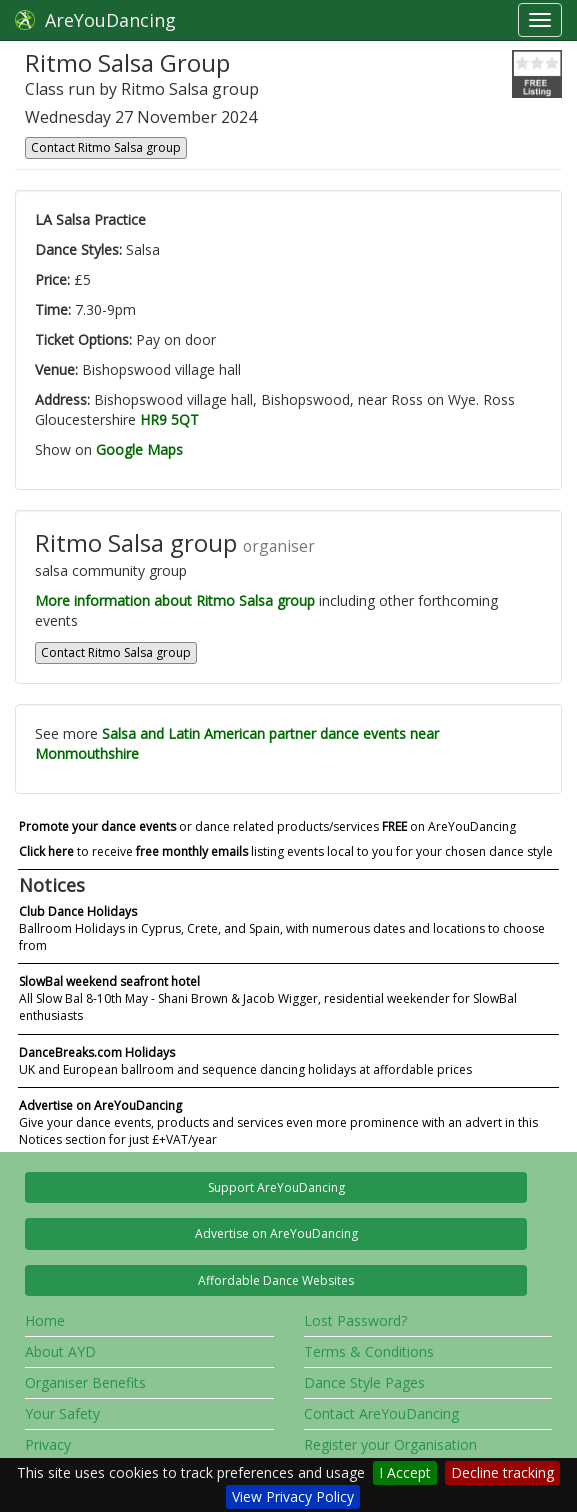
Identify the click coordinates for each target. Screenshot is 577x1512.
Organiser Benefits (85, 1382)
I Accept (405, 1472)
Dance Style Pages (364, 1382)
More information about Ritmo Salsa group (175, 600)
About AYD (60, 1351)
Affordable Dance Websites (276, 1280)
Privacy (48, 1444)
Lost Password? (355, 1320)
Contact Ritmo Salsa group (106, 147)
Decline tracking (502, 1472)
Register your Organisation (390, 1444)
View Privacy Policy (293, 1496)
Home (45, 1320)
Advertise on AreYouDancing (276, 1233)
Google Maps (139, 449)
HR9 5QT (169, 419)
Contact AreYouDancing (381, 1413)
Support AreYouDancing (276, 1187)
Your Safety (62, 1413)
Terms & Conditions (369, 1351)
